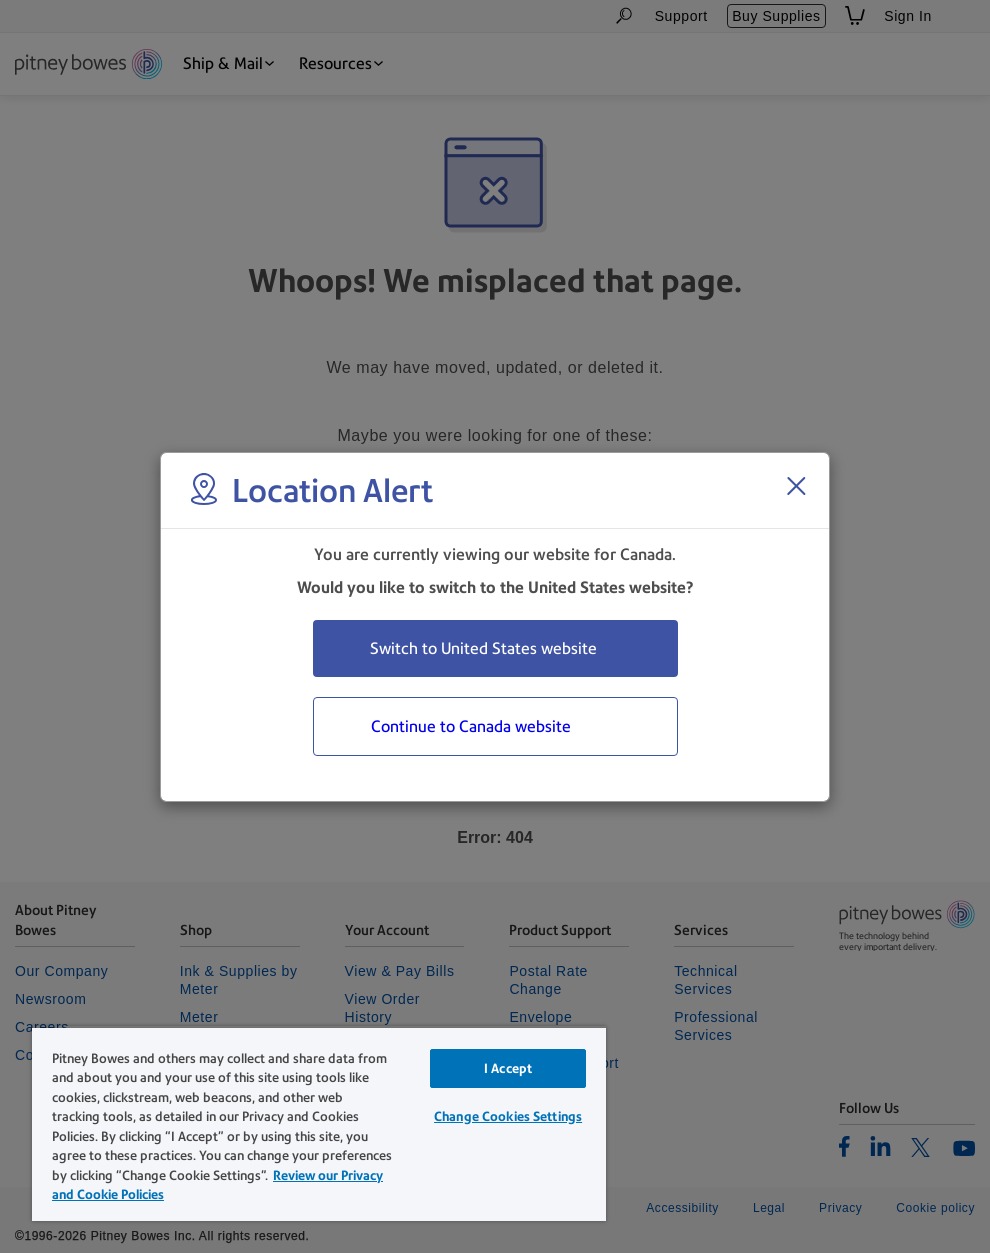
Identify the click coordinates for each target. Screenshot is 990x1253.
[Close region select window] (796, 486)
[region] (319, 1123)
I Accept (508, 1068)
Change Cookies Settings (508, 1116)
